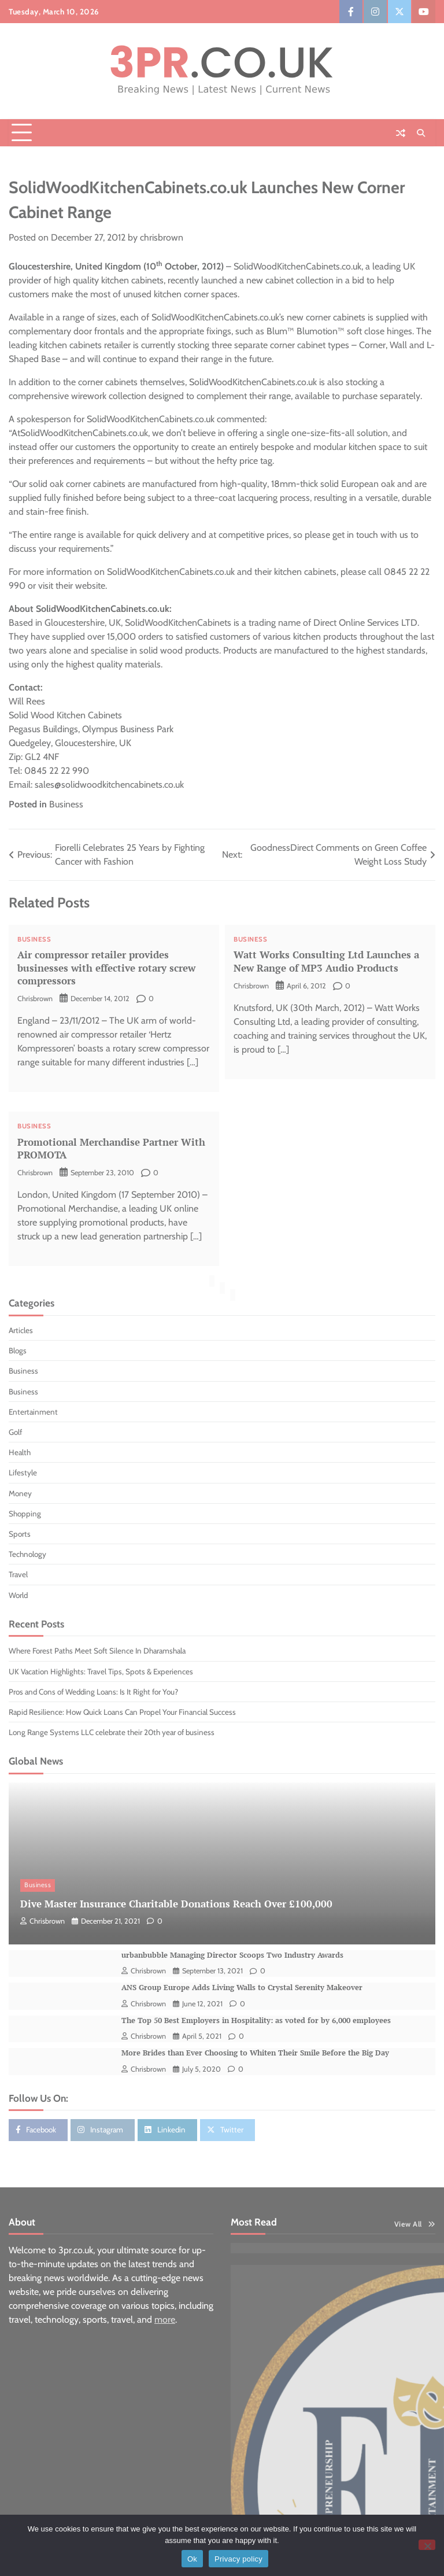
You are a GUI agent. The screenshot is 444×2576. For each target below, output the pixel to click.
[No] (427, 2545)
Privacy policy (238, 2559)
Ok (192, 2559)
